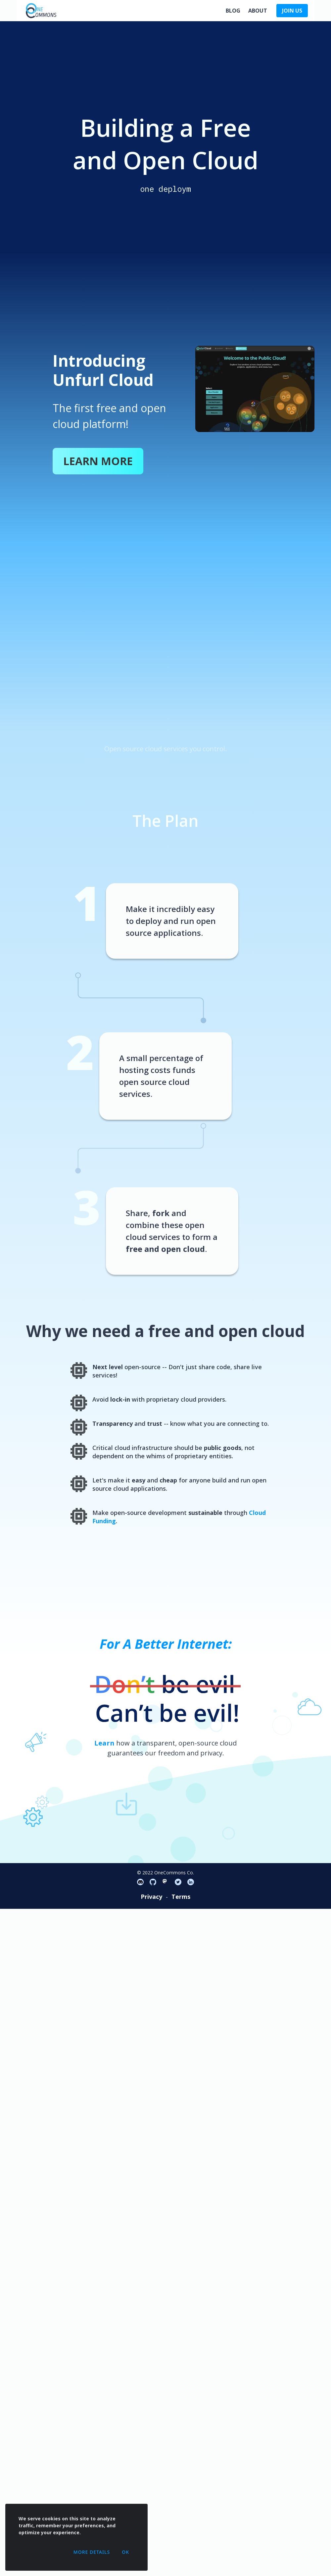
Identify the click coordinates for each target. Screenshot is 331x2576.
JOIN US (292, 10)
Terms (180, 1897)
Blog (233, 10)
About (257, 10)
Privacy (151, 1897)
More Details (91, 2552)
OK (125, 2552)
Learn (104, 1743)
